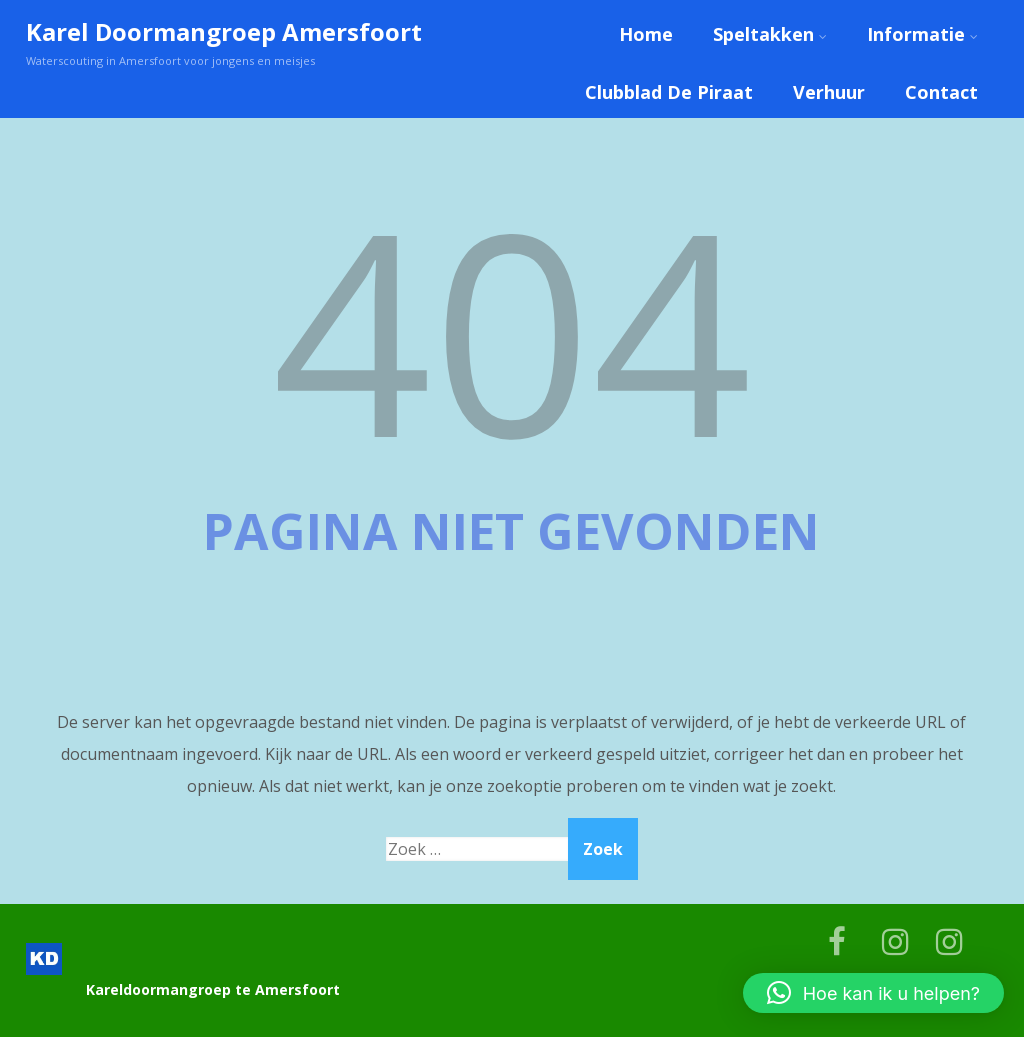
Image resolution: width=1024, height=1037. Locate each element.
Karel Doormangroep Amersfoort (224, 31)
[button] (873, 993)
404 (512, 328)
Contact (941, 92)
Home (646, 34)
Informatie (922, 34)
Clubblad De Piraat (669, 92)
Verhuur (829, 92)
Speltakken (770, 34)
